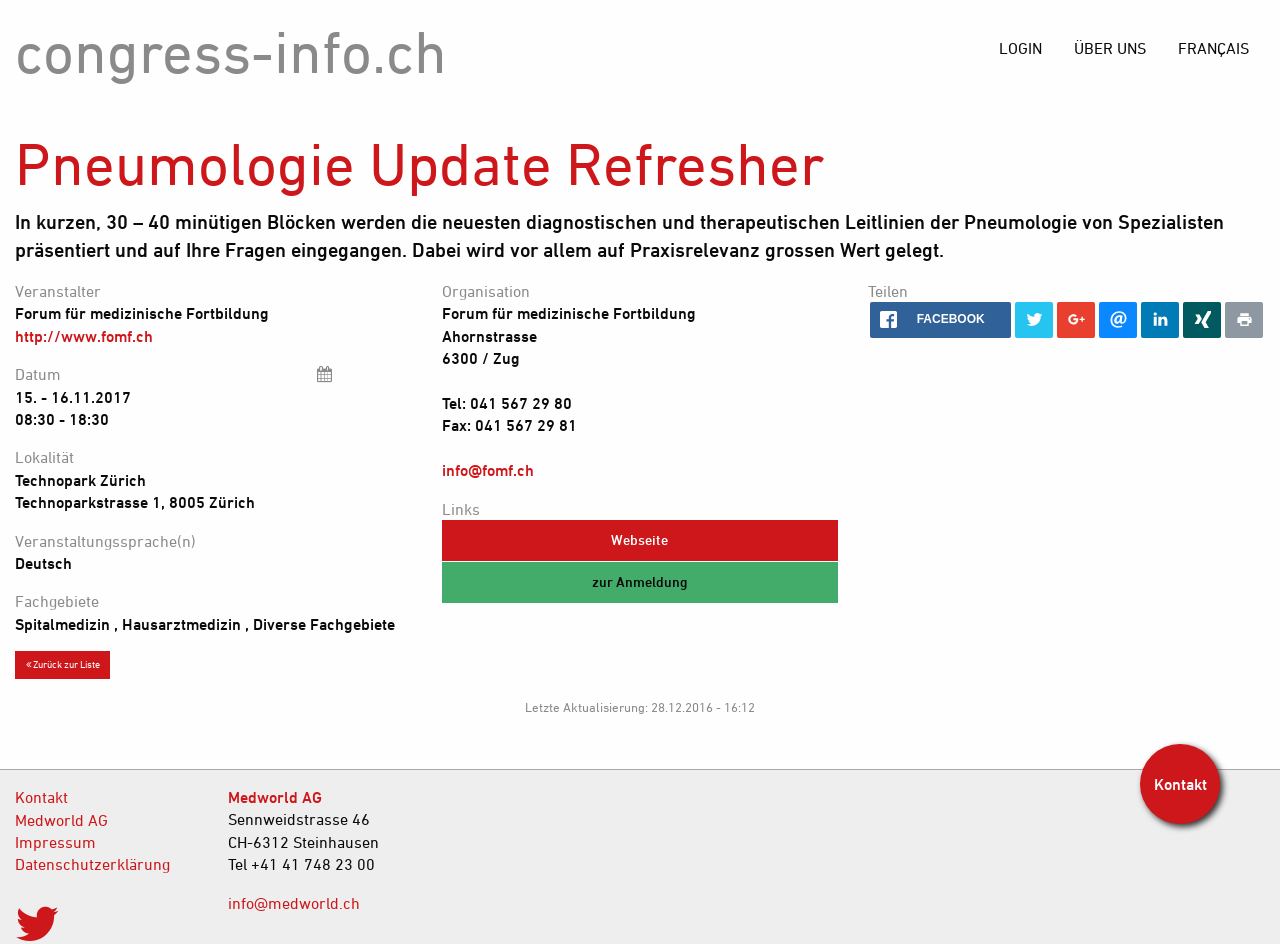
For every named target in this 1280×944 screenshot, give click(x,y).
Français (1213, 48)
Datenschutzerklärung (92, 864)
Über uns (1110, 48)
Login (1020, 48)
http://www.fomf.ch (84, 336)
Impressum (55, 842)
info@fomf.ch (488, 470)
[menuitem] (1213, 48)
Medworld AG (61, 820)
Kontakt (41, 797)
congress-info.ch (231, 51)
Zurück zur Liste (63, 664)
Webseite (639, 539)
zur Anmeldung (640, 581)
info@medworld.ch (294, 903)
